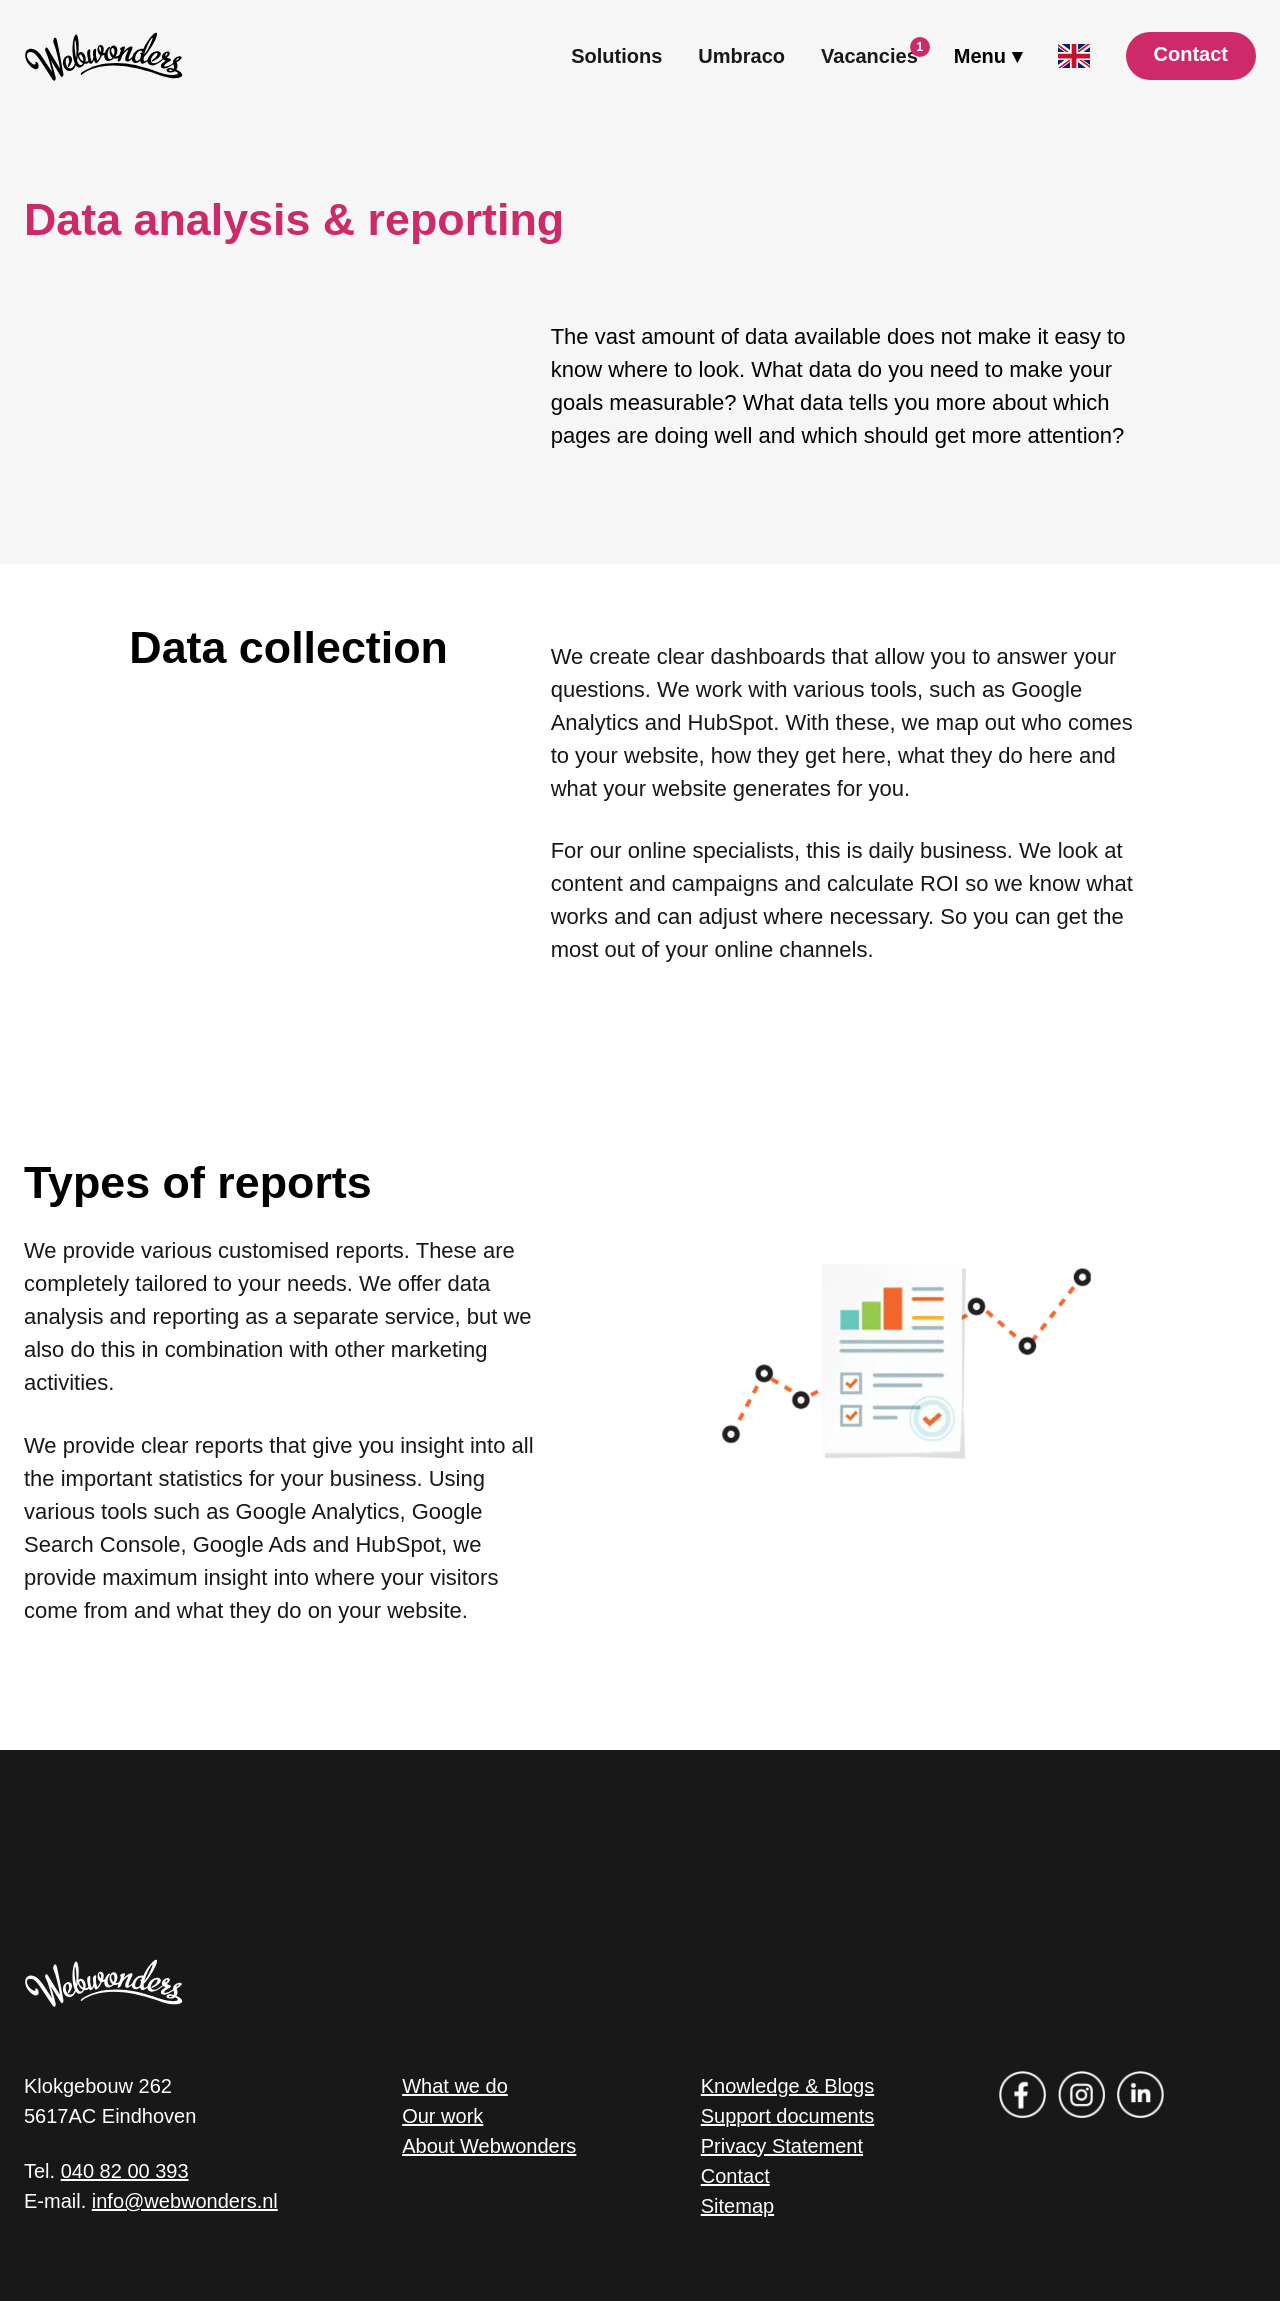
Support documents (787, 2116)
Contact (735, 2176)
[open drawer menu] (988, 56)
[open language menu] (1074, 56)
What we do (455, 2086)
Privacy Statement (782, 2146)
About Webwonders (489, 2146)
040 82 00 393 (125, 2171)
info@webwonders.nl (185, 2201)
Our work (442, 2116)
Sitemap (737, 2206)
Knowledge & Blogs (787, 2086)
